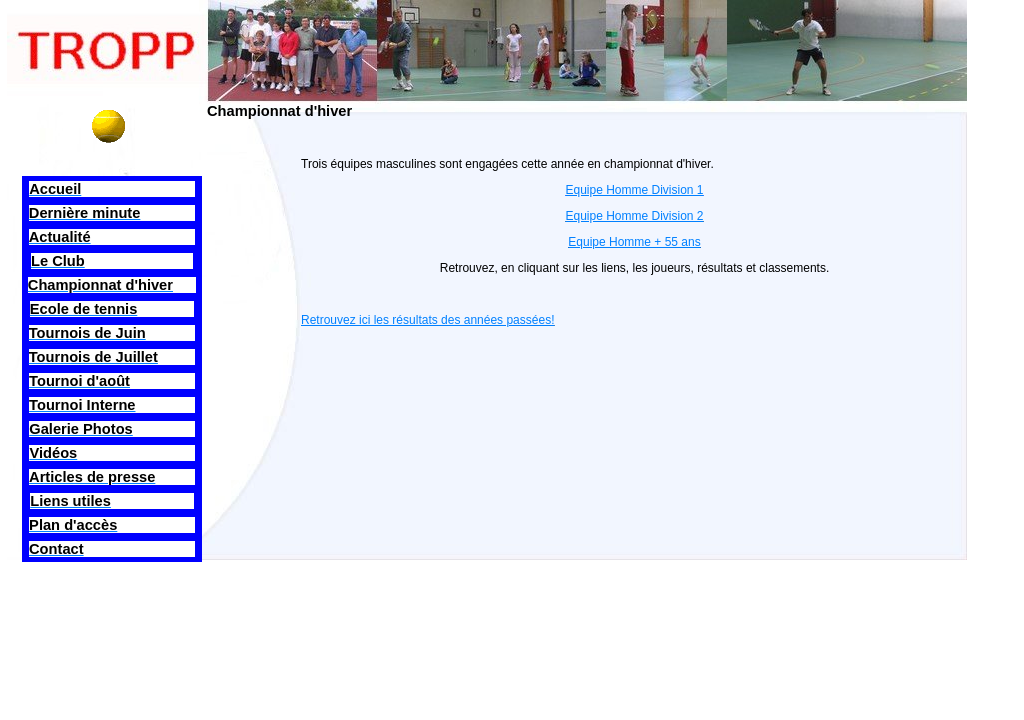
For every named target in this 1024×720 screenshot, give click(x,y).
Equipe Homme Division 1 (634, 190)
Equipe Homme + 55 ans (634, 242)
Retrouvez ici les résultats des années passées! (427, 320)
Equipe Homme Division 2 (634, 216)
